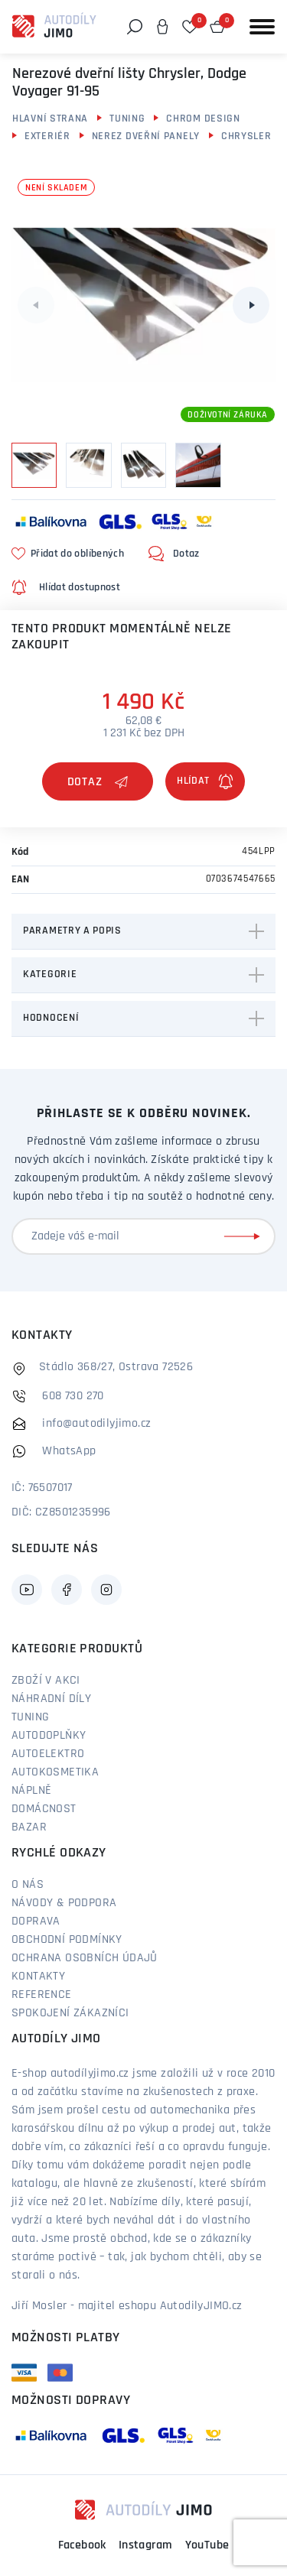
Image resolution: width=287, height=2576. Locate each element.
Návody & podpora (63, 1903)
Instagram (146, 2545)
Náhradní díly (51, 1699)
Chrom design (203, 119)
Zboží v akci (45, 1681)
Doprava (35, 1921)
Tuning (127, 119)
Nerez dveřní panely (146, 136)
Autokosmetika (55, 1772)
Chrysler (246, 136)
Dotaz (98, 782)
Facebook (82, 2545)
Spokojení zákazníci (70, 2013)
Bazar (29, 1827)
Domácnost (44, 1809)
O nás (27, 1885)
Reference (41, 1995)
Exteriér (47, 136)
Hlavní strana (50, 119)
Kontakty (38, 1976)
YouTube (207, 2545)
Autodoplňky (48, 1736)
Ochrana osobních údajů (84, 1958)
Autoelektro (47, 1754)
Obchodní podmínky (66, 1940)
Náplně (31, 1791)
